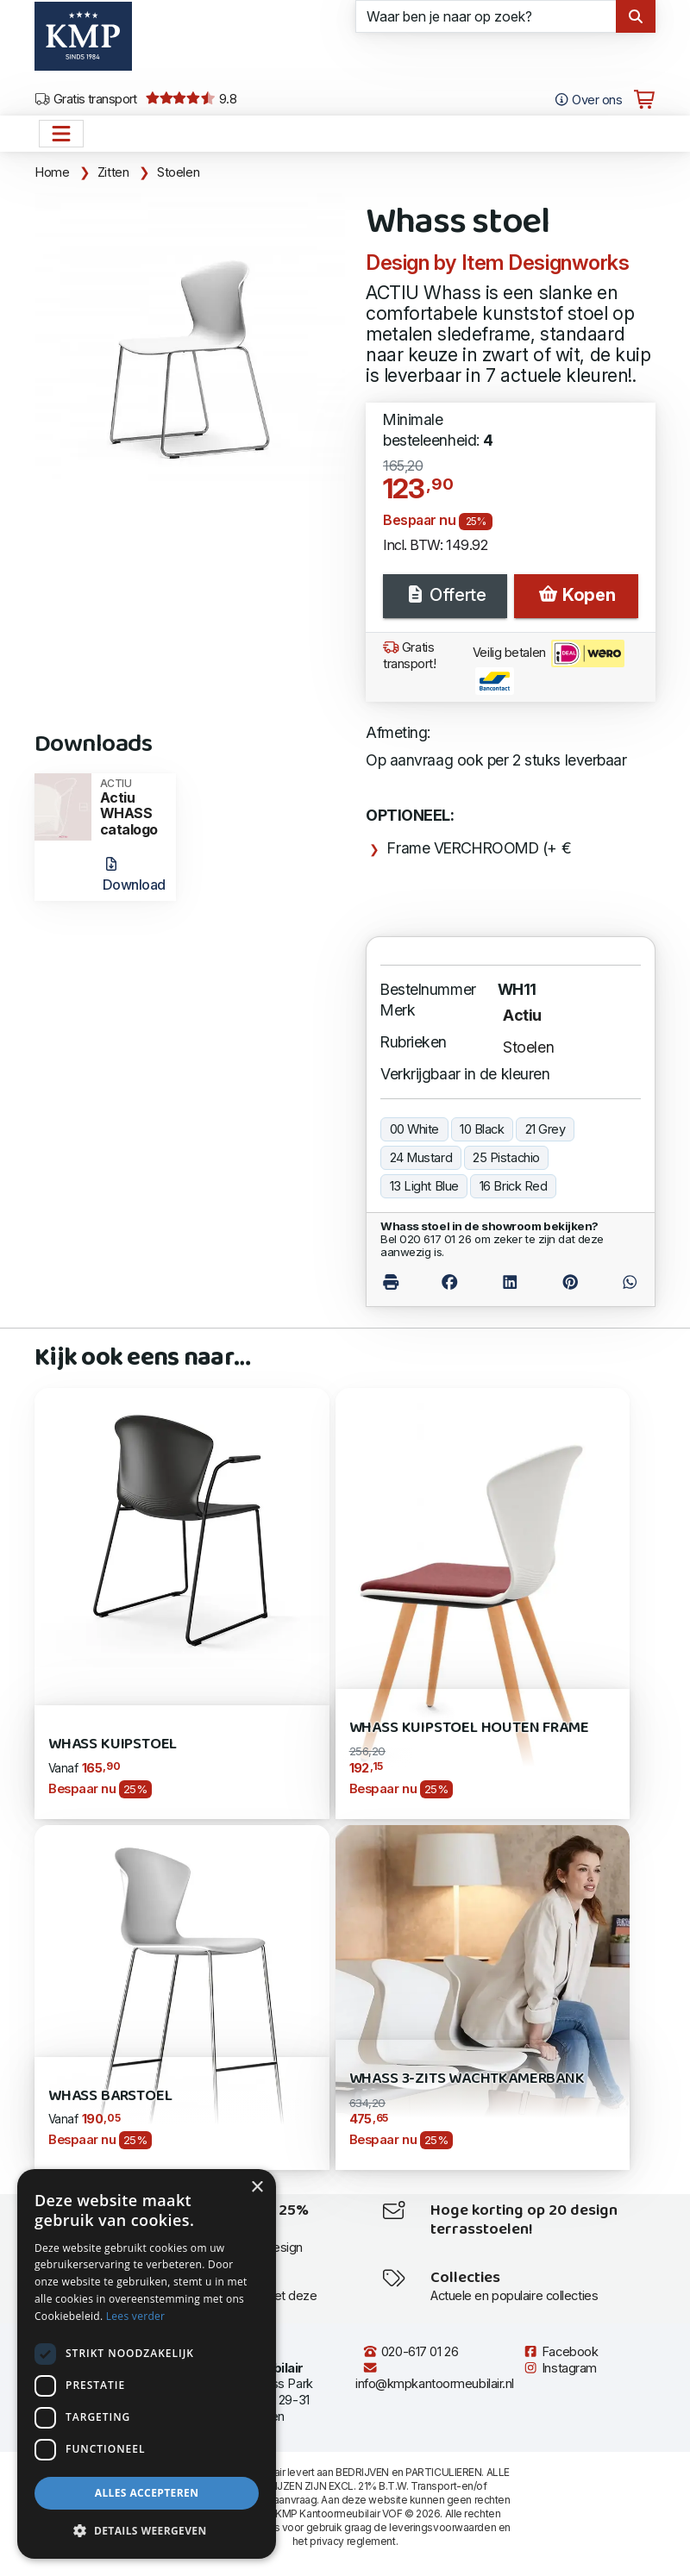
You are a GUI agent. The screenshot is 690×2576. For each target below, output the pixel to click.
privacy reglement (352, 2541)
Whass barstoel (110, 2096)
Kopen (576, 595)
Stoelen (178, 172)
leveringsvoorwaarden (442, 2527)
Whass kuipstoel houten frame (469, 1728)
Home (52, 172)
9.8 (191, 99)
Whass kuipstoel (112, 1744)
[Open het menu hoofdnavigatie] (61, 133)
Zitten (113, 172)
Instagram (560, 2368)
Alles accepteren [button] (147, 2492)
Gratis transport (85, 99)
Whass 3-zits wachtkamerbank (467, 2079)
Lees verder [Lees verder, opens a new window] (136, 2316)
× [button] (256, 2187)
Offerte (445, 595)
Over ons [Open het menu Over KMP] (588, 100)
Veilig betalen (548, 667)
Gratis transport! (409, 656)
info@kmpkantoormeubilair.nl (434, 2376)
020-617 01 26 (410, 2352)
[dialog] (146, 2364)
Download (134, 875)
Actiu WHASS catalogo (132, 808)
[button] (146, 2531)
